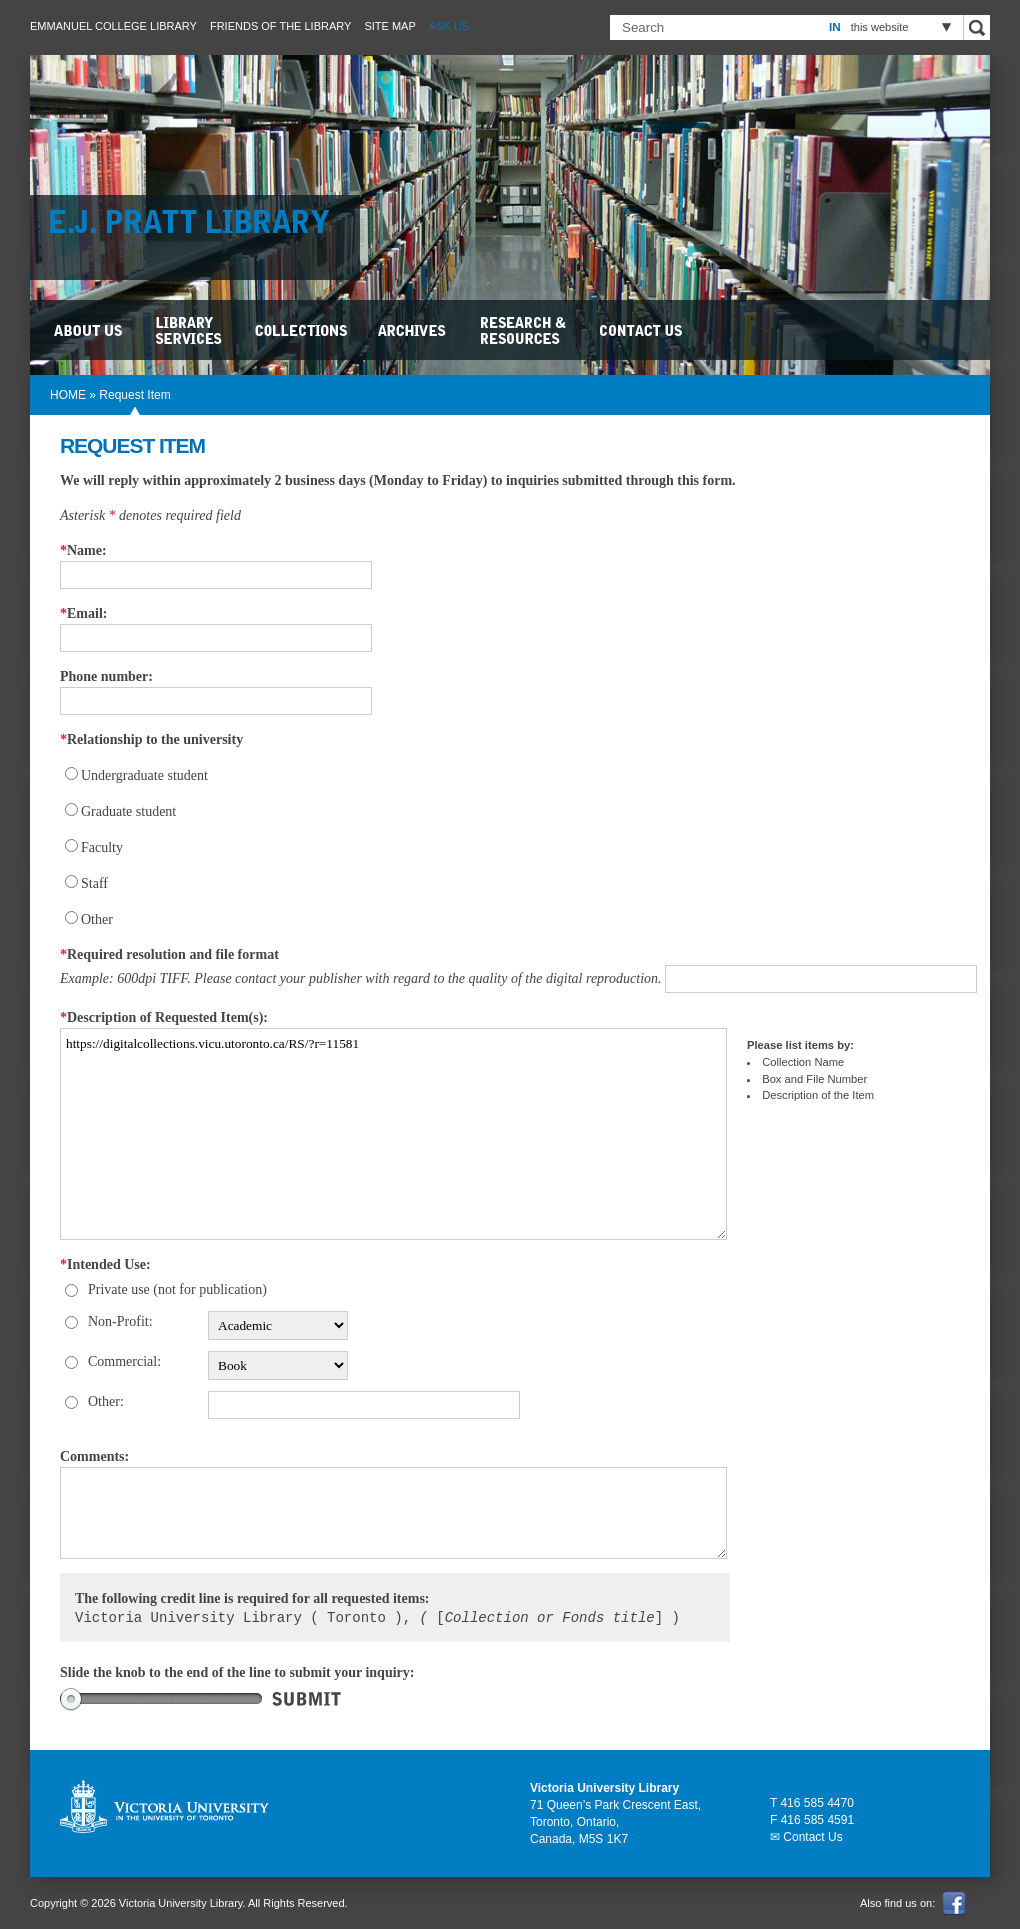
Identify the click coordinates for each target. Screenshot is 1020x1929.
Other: (106, 1401)
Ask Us (449, 26)
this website (880, 27)
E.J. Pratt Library (200, 225)
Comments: (94, 1456)
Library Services (190, 330)
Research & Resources (525, 330)
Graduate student (128, 811)
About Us (90, 330)
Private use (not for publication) (177, 1289)
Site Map (389, 26)
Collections (302, 330)
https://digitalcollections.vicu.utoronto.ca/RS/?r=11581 (393, 1134)
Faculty (102, 847)
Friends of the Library (280, 26)
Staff (94, 883)
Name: (83, 550)
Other (97, 919)
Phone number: (106, 676)
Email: (83, 613)
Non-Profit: (120, 1321)
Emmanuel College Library (113, 26)
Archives (415, 330)
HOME (68, 395)
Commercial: (124, 1361)
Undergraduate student (144, 775)
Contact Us (642, 330)
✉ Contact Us (806, 1837)
